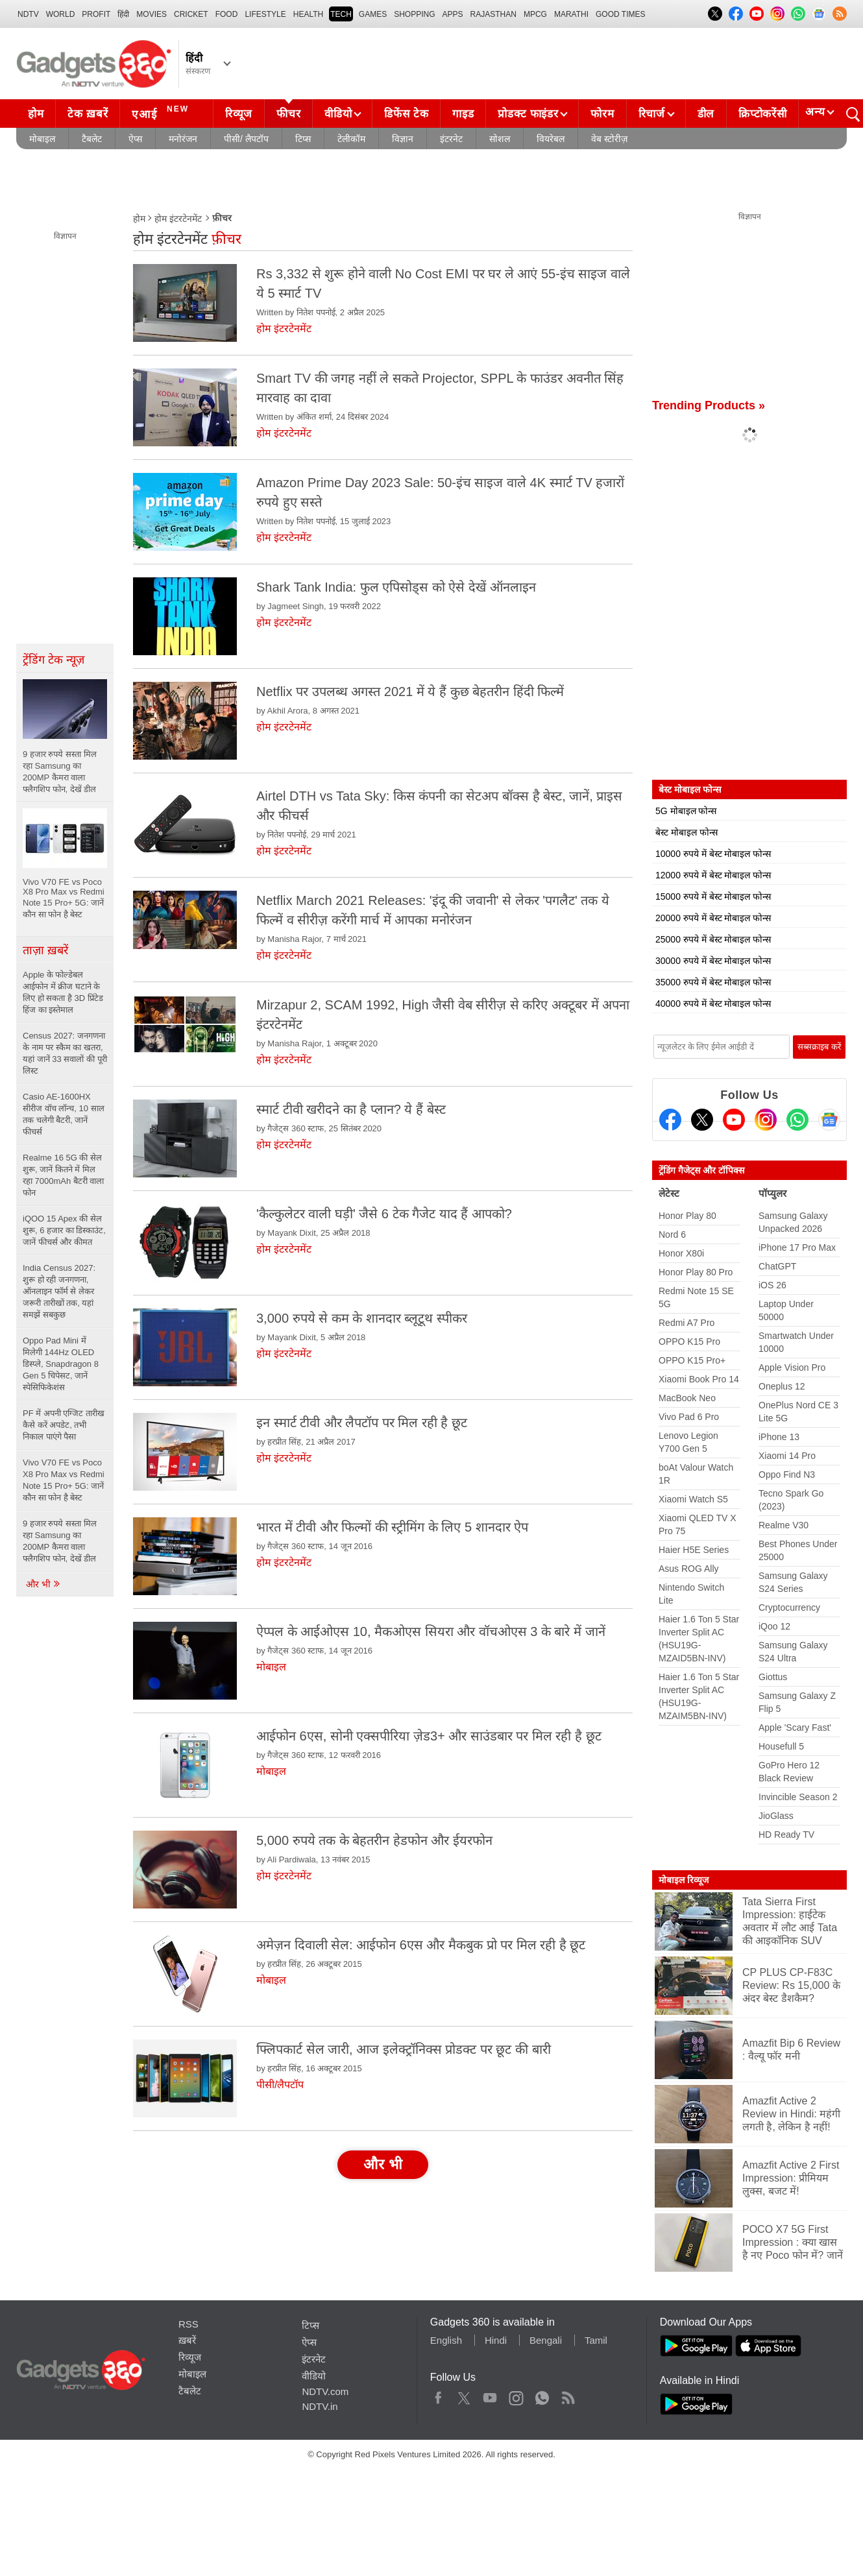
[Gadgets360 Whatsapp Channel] (797, 1120)
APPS (453, 14)
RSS (188, 2323)
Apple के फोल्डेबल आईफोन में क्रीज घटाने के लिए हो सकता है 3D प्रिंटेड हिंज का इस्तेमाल (63, 992)
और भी (43, 1584)
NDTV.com (325, 2391)
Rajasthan (493, 14)
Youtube (490, 2395)
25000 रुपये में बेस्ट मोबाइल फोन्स (713, 939)
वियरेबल (551, 139)
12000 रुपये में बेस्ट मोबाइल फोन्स (713, 875)
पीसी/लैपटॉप (280, 2084)
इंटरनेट (451, 139)
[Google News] (829, 1120)
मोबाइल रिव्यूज (684, 1880)
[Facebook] (670, 1120)
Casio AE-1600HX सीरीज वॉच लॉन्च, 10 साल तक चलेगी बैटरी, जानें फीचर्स (63, 1114)
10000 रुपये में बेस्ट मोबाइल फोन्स (713, 854)
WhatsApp (542, 2395)
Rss (568, 2395)
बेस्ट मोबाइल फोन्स (686, 832)
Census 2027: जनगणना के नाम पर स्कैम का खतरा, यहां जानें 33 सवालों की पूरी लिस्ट (65, 1053)
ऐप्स (135, 139)
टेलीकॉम (351, 139)
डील (706, 114)
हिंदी (123, 14)
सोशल (499, 139)
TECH (341, 14)
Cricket (191, 14)
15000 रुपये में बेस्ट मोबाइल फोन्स (713, 896)
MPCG (535, 14)
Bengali (545, 2340)
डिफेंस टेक (406, 114)
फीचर (288, 114)
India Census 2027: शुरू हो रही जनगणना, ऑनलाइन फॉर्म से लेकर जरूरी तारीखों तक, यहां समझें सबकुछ (59, 1291)
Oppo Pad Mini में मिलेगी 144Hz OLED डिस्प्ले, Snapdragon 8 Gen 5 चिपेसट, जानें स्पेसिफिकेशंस (61, 1364)
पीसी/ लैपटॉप (246, 139)
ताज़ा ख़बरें (45, 950)
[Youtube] (734, 1120)
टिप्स (303, 139)
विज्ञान (402, 139)
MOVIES (151, 14)
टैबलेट (92, 139)
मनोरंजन (183, 139)
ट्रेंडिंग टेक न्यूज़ (53, 659)
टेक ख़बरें (87, 114)
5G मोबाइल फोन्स (685, 811)
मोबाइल (42, 139)
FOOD (226, 14)
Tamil (596, 2340)
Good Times (620, 14)
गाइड (463, 114)
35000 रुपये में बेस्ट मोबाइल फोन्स (713, 982)
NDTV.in (319, 2406)
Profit (96, 14)
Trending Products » (708, 405)
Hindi (496, 2340)
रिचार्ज (651, 114)
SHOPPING (414, 14)
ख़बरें (187, 2340)
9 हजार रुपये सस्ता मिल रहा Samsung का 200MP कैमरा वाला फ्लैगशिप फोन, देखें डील (60, 1541)
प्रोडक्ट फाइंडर (528, 114)
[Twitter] (702, 1120)
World (60, 14)
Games (373, 14)
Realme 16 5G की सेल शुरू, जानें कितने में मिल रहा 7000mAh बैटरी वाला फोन (63, 1175)
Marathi (571, 14)
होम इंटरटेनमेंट (178, 218)
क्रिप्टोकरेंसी (762, 114)
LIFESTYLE (265, 14)
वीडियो (338, 114)
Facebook (438, 2395)
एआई (162, 112)
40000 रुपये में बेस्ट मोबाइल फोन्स (713, 1003)
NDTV (28, 14)
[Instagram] (766, 1120)
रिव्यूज (238, 114)
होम (35, 114)
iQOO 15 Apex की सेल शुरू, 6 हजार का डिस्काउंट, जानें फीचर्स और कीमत (64, 1230)
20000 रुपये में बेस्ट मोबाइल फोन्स (713, 918)
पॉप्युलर (772, 1193)
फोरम (602, 114)
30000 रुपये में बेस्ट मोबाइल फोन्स (713, 961)
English (446, 2340)
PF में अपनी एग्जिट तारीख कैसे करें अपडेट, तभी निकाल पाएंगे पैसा (63, 1424)
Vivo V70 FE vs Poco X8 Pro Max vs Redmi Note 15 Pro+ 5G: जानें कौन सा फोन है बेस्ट (63, 1480)
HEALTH (308, 14)
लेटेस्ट (669, 1193)
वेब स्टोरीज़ (609, 139)
